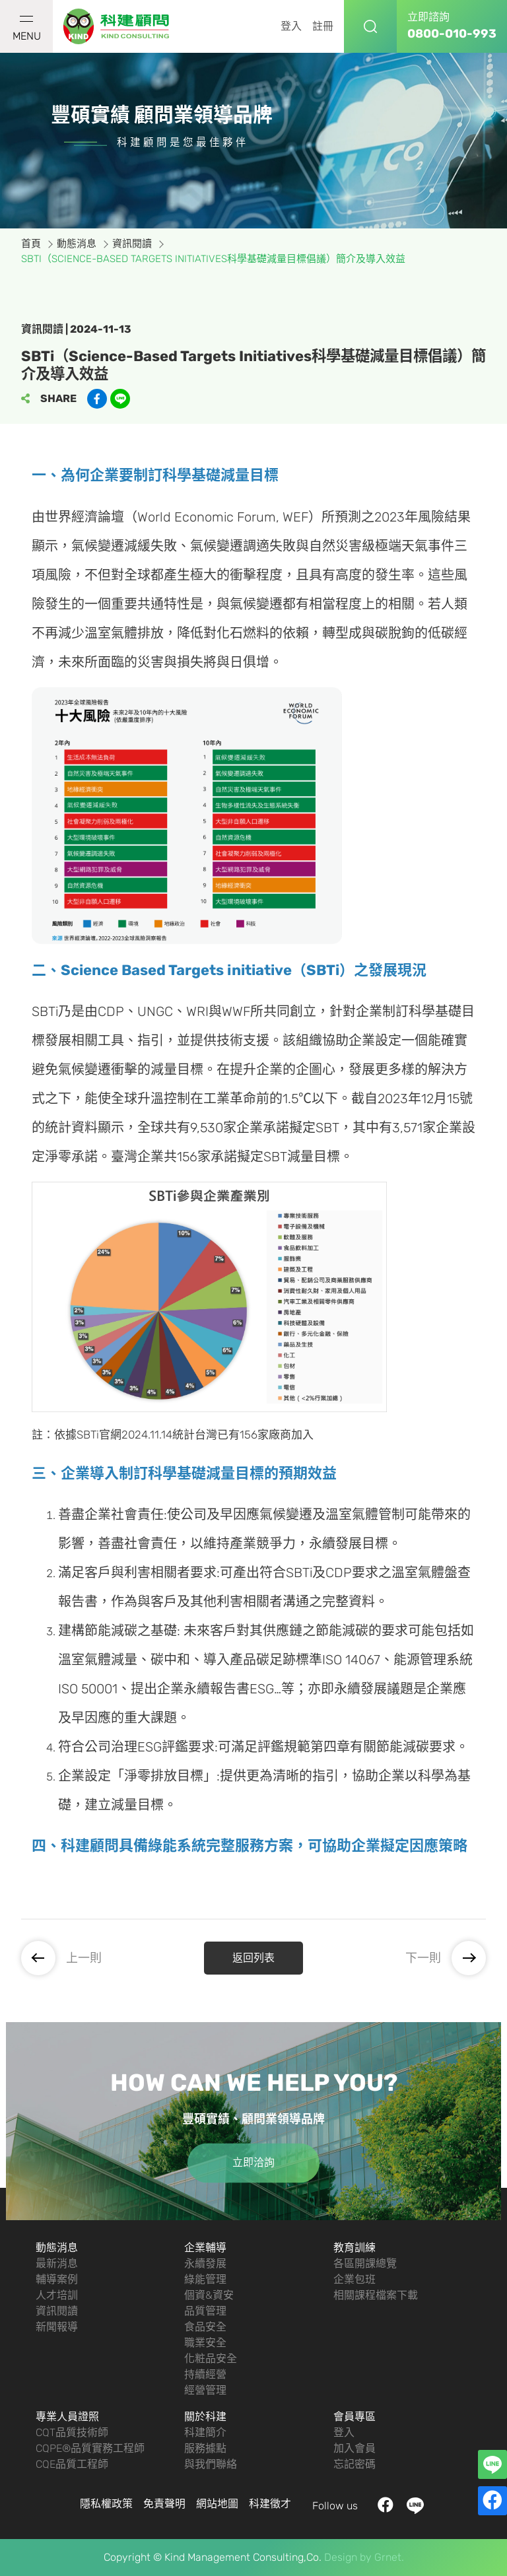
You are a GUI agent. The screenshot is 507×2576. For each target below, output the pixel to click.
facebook (386, 2505)
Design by (348, 2557)
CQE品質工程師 (72, 2464)
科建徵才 (270, 2503)
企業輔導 (205, 2247)
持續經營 (205, 2374)
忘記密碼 (354, 2464)
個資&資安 (209, 2295)
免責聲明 (164, 2503)
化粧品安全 (210, 2358)
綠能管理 (205, 2279)
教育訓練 (354, 2247)
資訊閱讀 (57, 2311)
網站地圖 (217, 2503)
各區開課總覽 (365, 2263)
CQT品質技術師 (72, 2432)
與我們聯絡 (210, 2464)
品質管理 (205, 2311)
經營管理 (205, 2390)
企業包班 (354, 2279)
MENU (27, 29)
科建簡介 (205, 2432)
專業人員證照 (67, 2416)
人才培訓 (57, 2295)
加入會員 (354, 2448)
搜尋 (370, 26)
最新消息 (57, 2263)
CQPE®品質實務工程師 (90, 2448)
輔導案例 (57, 2279)
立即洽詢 (253, 2162)
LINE (415, 2505)
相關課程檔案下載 (375, 2295)
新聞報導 (57, 2327)
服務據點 (205, 2448)
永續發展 (205, 2263)
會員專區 (354, 2416)
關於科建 (205, 2416)
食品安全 (205, 2327)
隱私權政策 (106, 2503)
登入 (291, 26)
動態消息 (57, 2247)
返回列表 (253, 1957)
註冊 (322, 26)
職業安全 (205, 2342)
